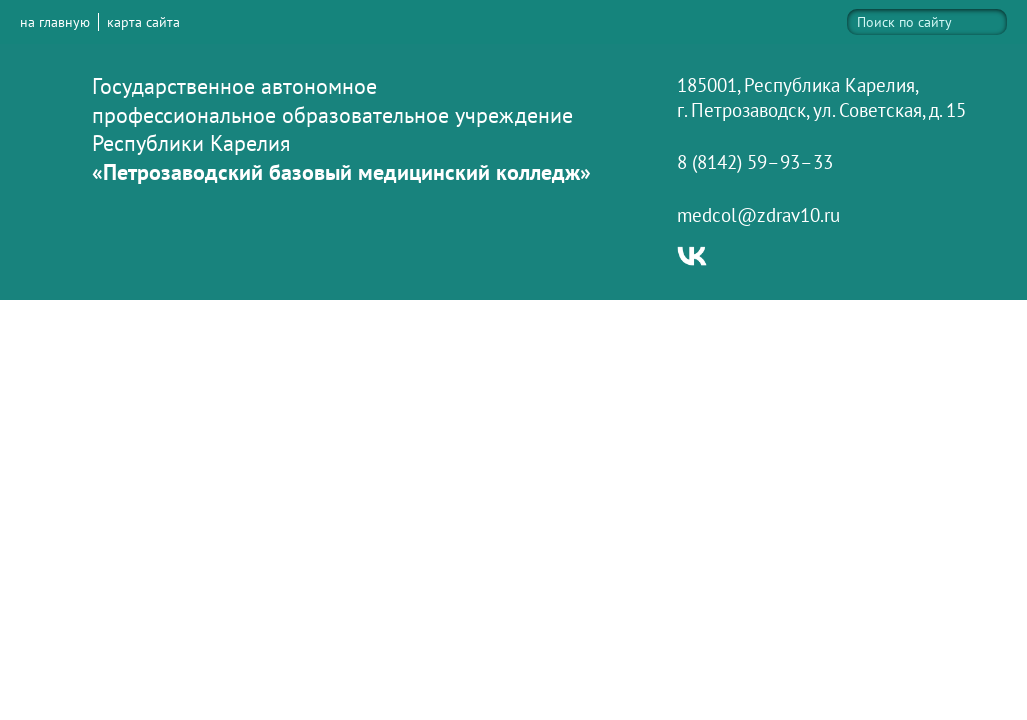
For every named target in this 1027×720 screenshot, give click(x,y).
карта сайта (143, 22)
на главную (55, 22)
